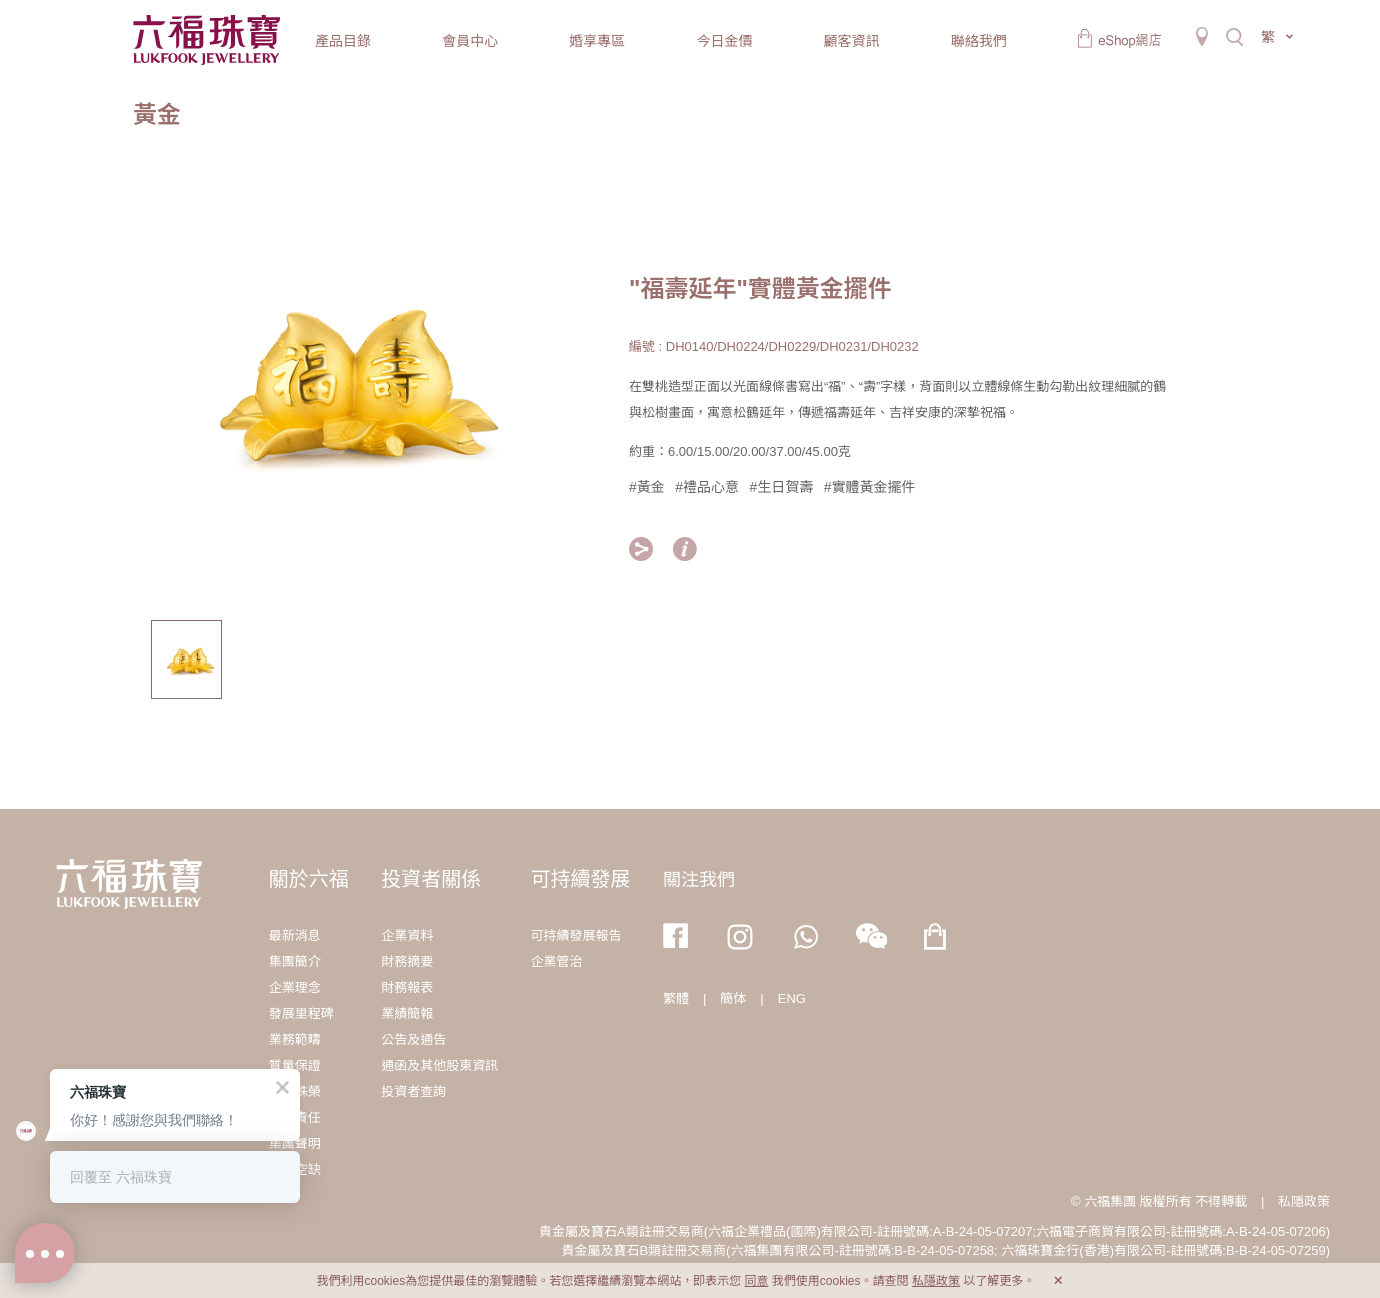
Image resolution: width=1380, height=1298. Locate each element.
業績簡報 (407, 1013)
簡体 (733, 998)
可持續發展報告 (576, 935)
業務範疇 (295, 1039)
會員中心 (470, 41)
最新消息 (295, 935)
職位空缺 (295, 1169)
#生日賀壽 (782, 487)
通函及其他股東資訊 (439, 1065)
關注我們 (699, 880)
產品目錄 (343, 41)
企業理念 (295, 987)
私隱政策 (1304, 1201)
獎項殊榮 (295, 1091)
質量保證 (295, 1065)
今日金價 (724, 41)
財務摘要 (407, 961)
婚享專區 (597, 41)
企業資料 (407, 935)
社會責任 (295, 1117)
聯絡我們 (979, 41)
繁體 (676, 998)
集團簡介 (295, 961)
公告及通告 (413, 1039)
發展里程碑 (301, 1013)
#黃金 (647, 487)
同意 (756, 1281)
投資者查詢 (413, 1091)
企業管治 (557, 961)
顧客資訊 (852, 41)
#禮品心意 (707, 487)
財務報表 (407, 987)
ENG (792, 998)
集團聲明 (295, 1143)
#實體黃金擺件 (870, 487)
